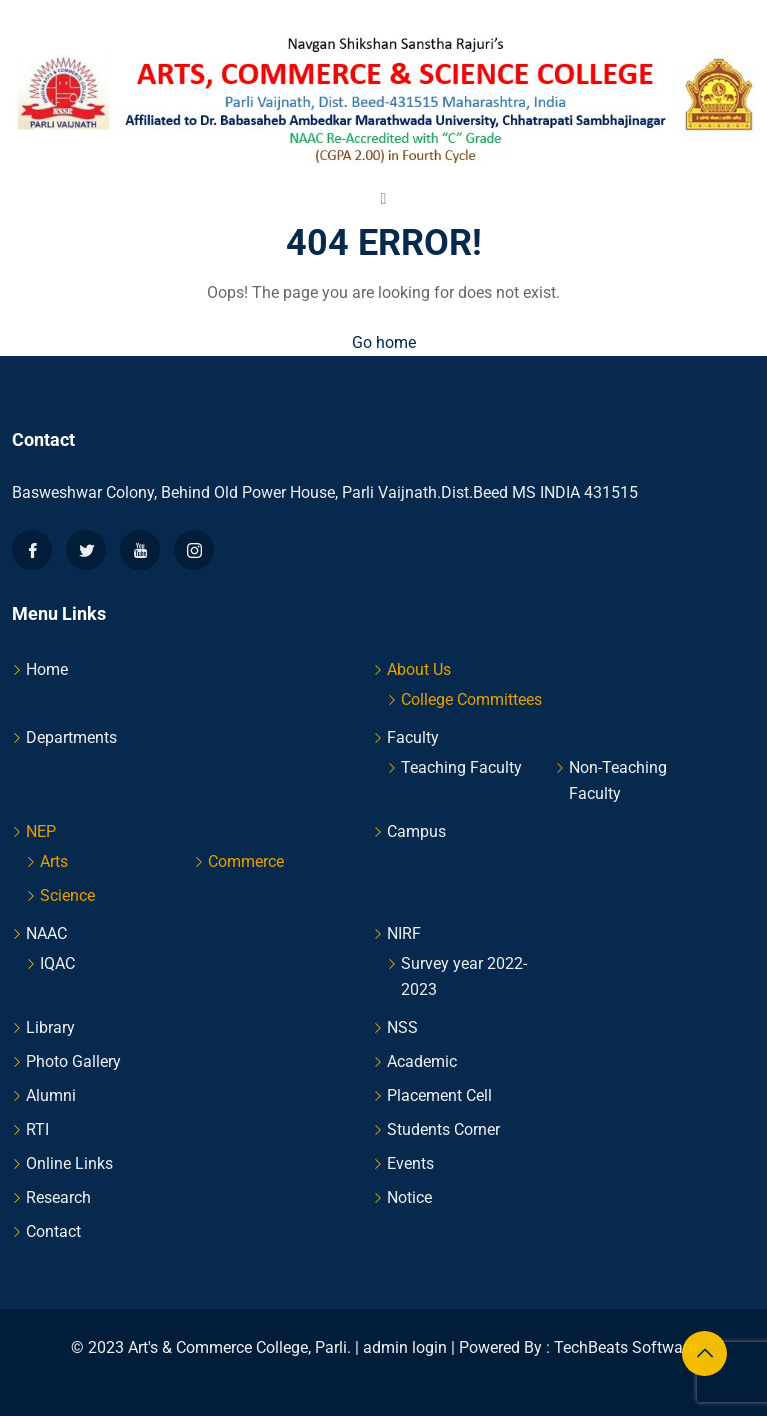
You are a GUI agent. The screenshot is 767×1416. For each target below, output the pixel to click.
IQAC (57, 963)
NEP (41, 831)
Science (67, 895)
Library (50, 1027)
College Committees (471, 699)
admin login (405, 1347)
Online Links (69, 1163)
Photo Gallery (73, 1061)
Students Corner (443, 1129)
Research (58, 1197)
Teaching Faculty (461, 767)
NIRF (404, 933)
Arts (54, 861)
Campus (416, 831)
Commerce (246, 861)
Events (410, 1163)
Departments (71, 737)
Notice (409, 1197)
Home (47, 669)
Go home (384, 342)
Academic (422, 1061)
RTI (37, 1129)
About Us (419, 669)
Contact (53, 1231)
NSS (402, 1027)
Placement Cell (439, 1095)
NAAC (46, 933)
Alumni (51, 1095)
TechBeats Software (625, 1347)
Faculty (413, 737)
